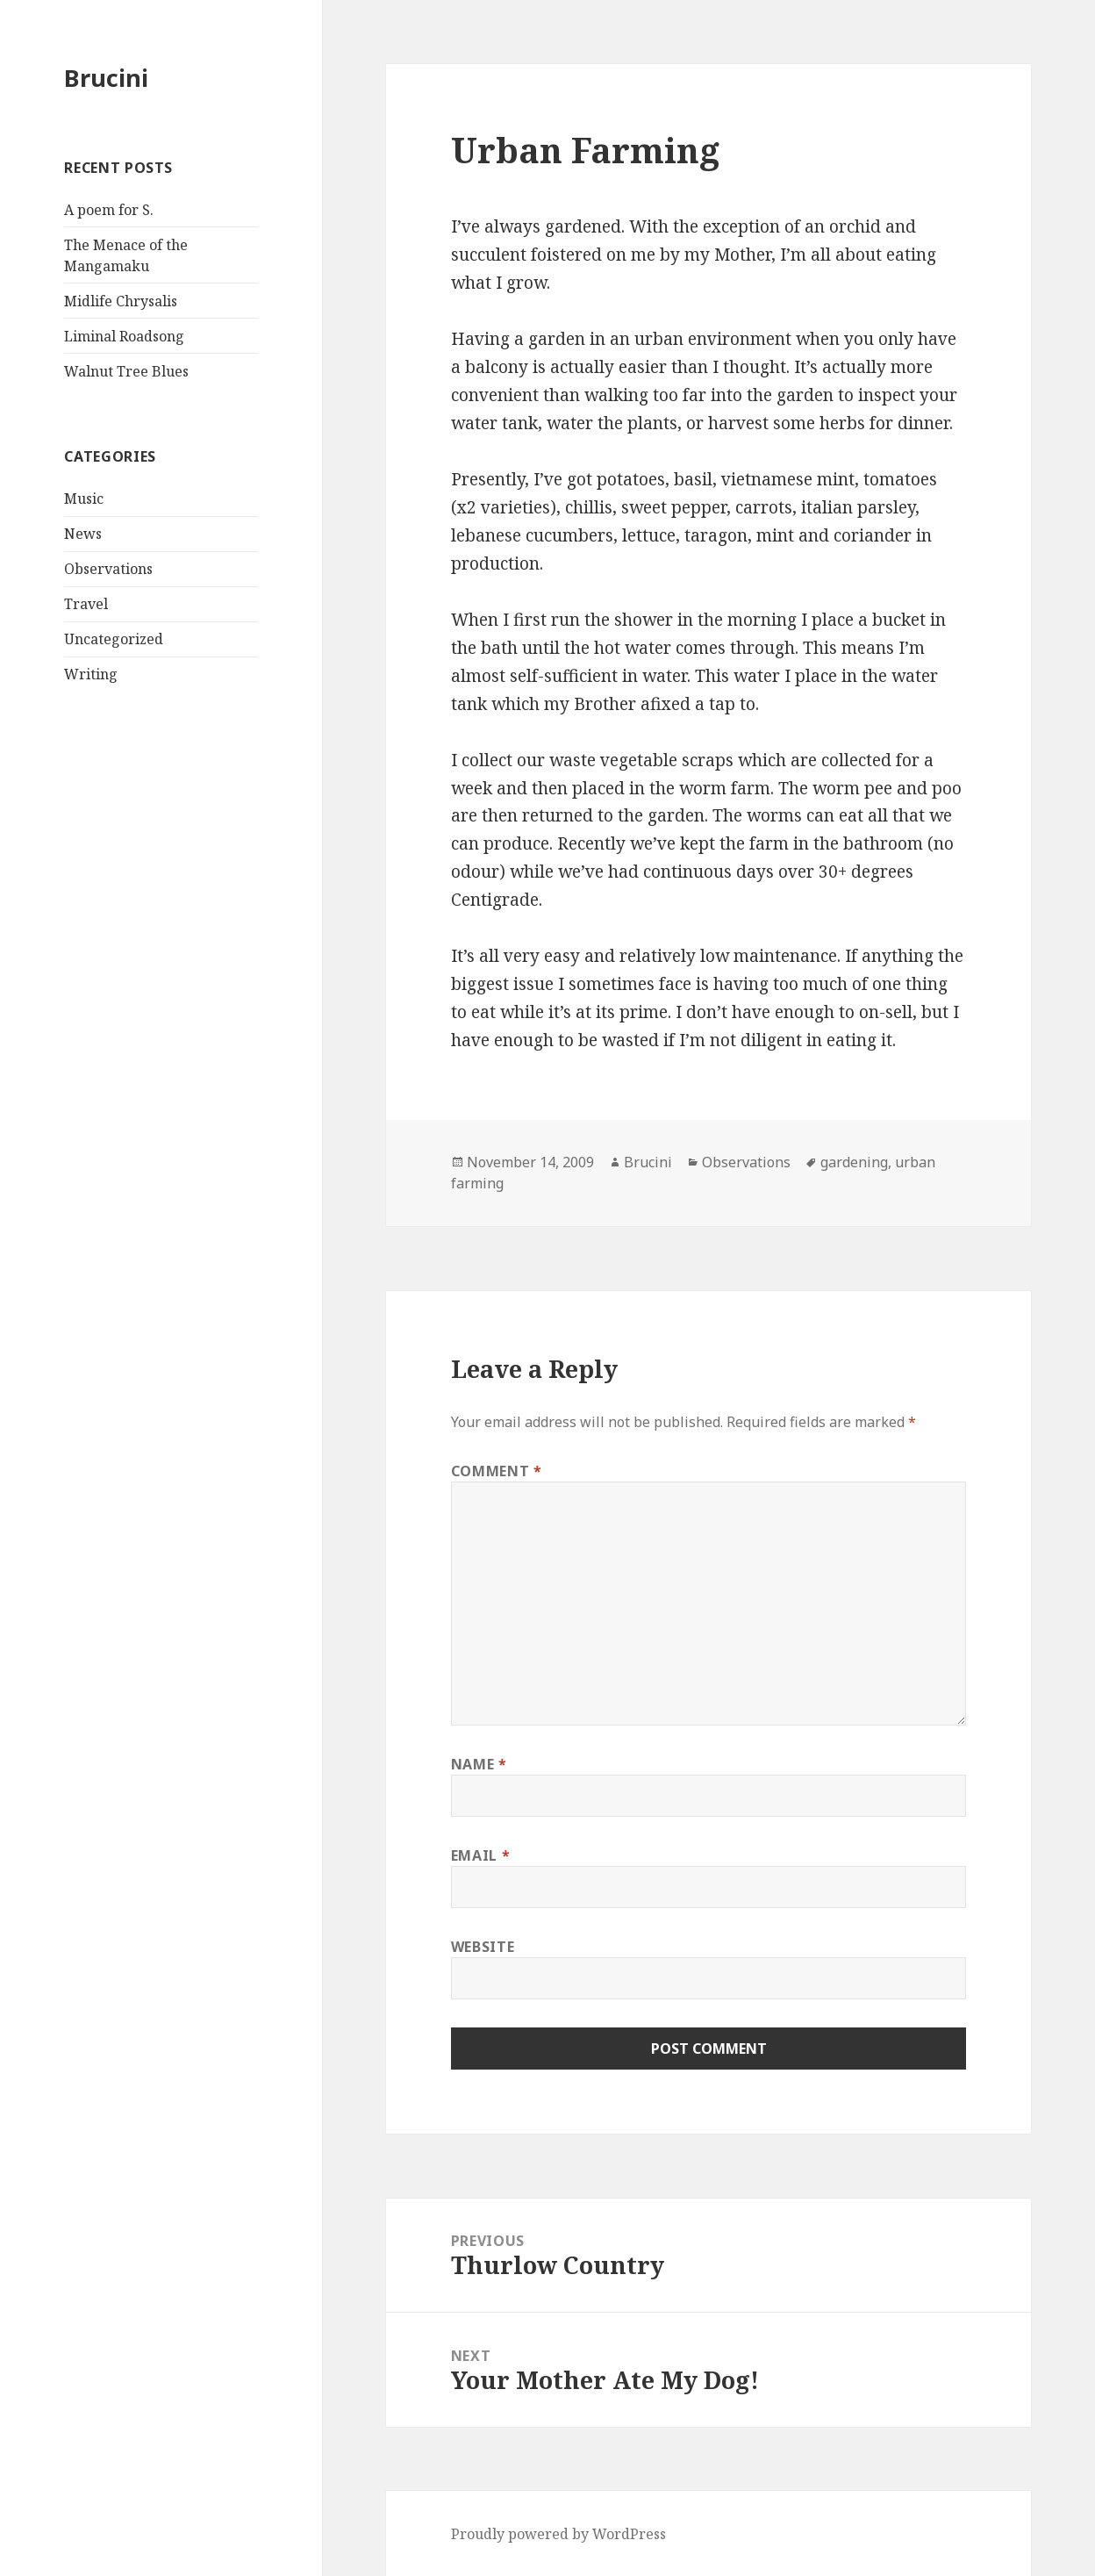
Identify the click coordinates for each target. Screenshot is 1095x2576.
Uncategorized (113, 639)
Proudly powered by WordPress (558, 2534)
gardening (854, 1162)
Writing (91, 674)
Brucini (106, 77)
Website (482, 1946)
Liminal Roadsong (124, 336)
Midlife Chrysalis (120, 301)
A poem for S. (109, 209)
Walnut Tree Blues (126, 371)
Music (84, 498)
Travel (86, 604)
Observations (108, 568)
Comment (496, 1471)
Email (480, 1855)
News (83, 533)
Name (479, 1764)
